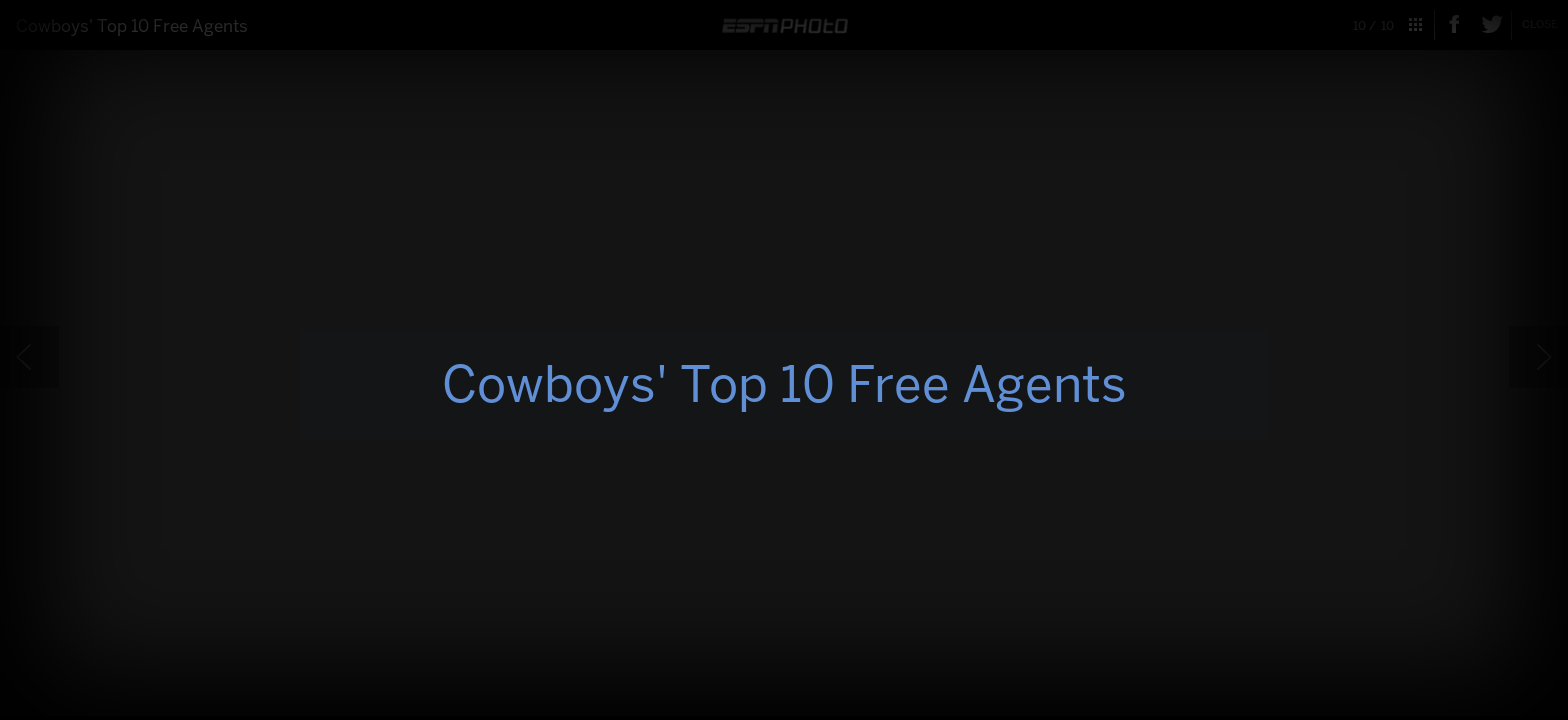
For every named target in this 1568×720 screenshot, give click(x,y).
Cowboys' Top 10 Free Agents (784, 384)
